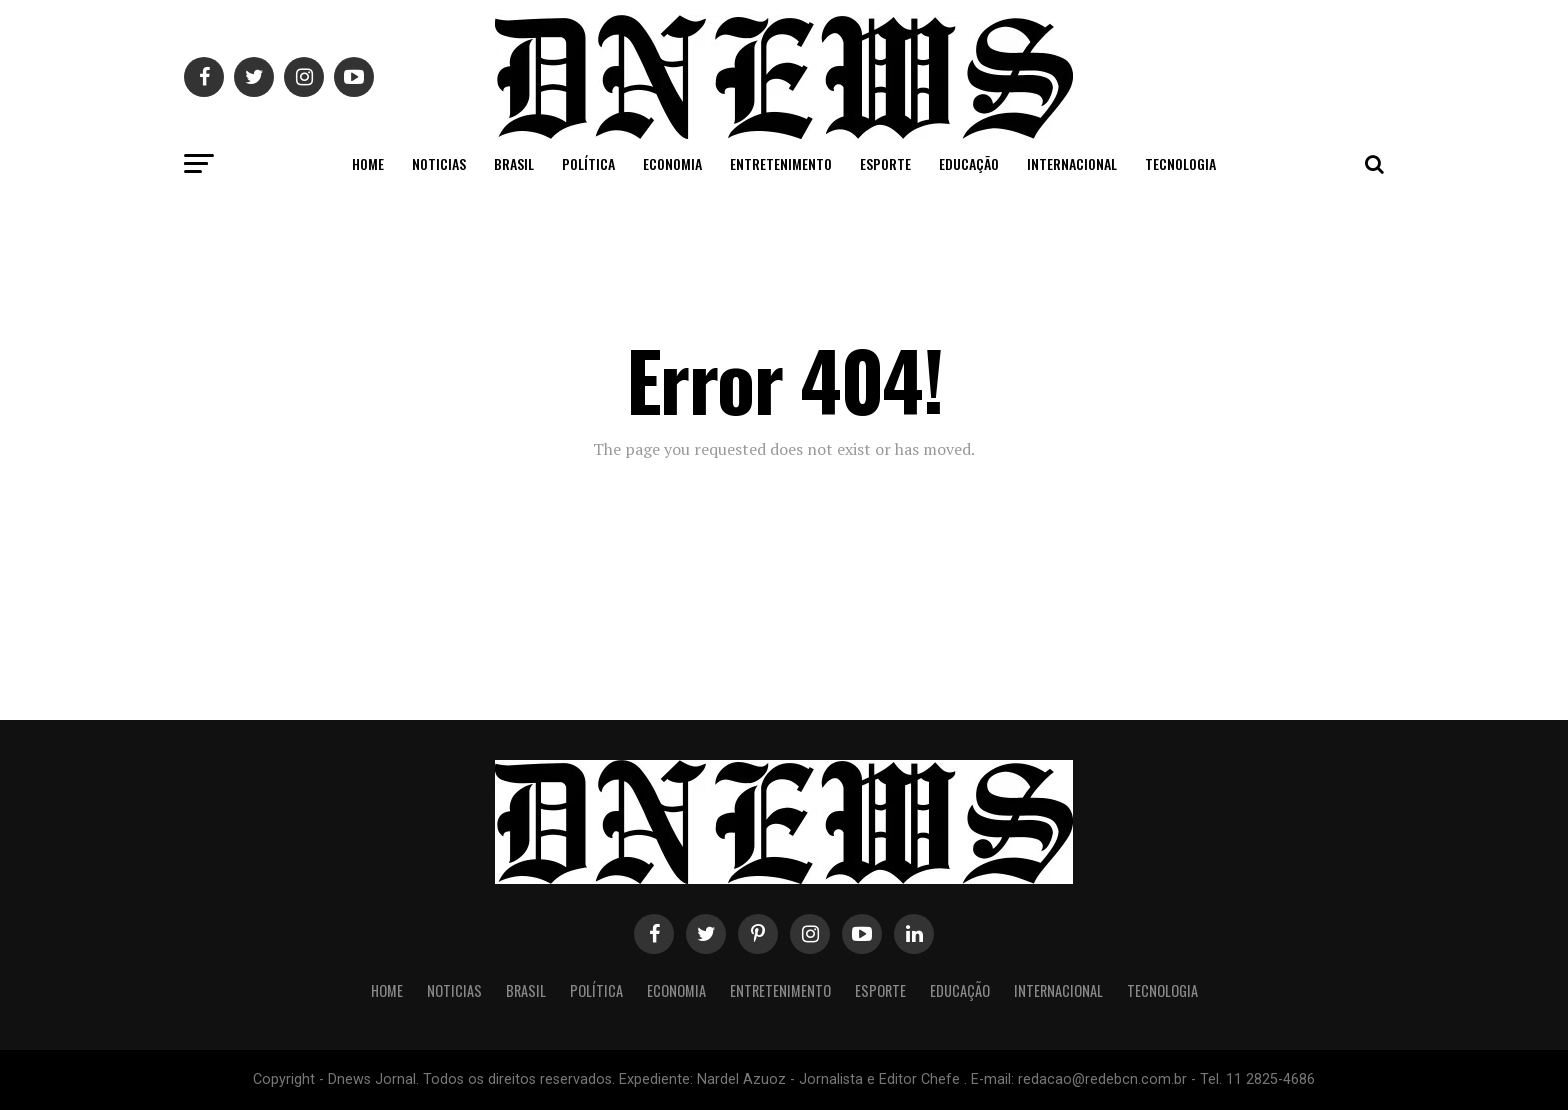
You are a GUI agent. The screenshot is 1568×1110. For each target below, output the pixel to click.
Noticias (439, 163)
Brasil (514, 163)
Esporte (885, 163)
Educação (969, 163)
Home (368, 163)
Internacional (1072, 163)
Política (588, 163)
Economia (672, 163)
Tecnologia (1180, 163)
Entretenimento (781, 163)
